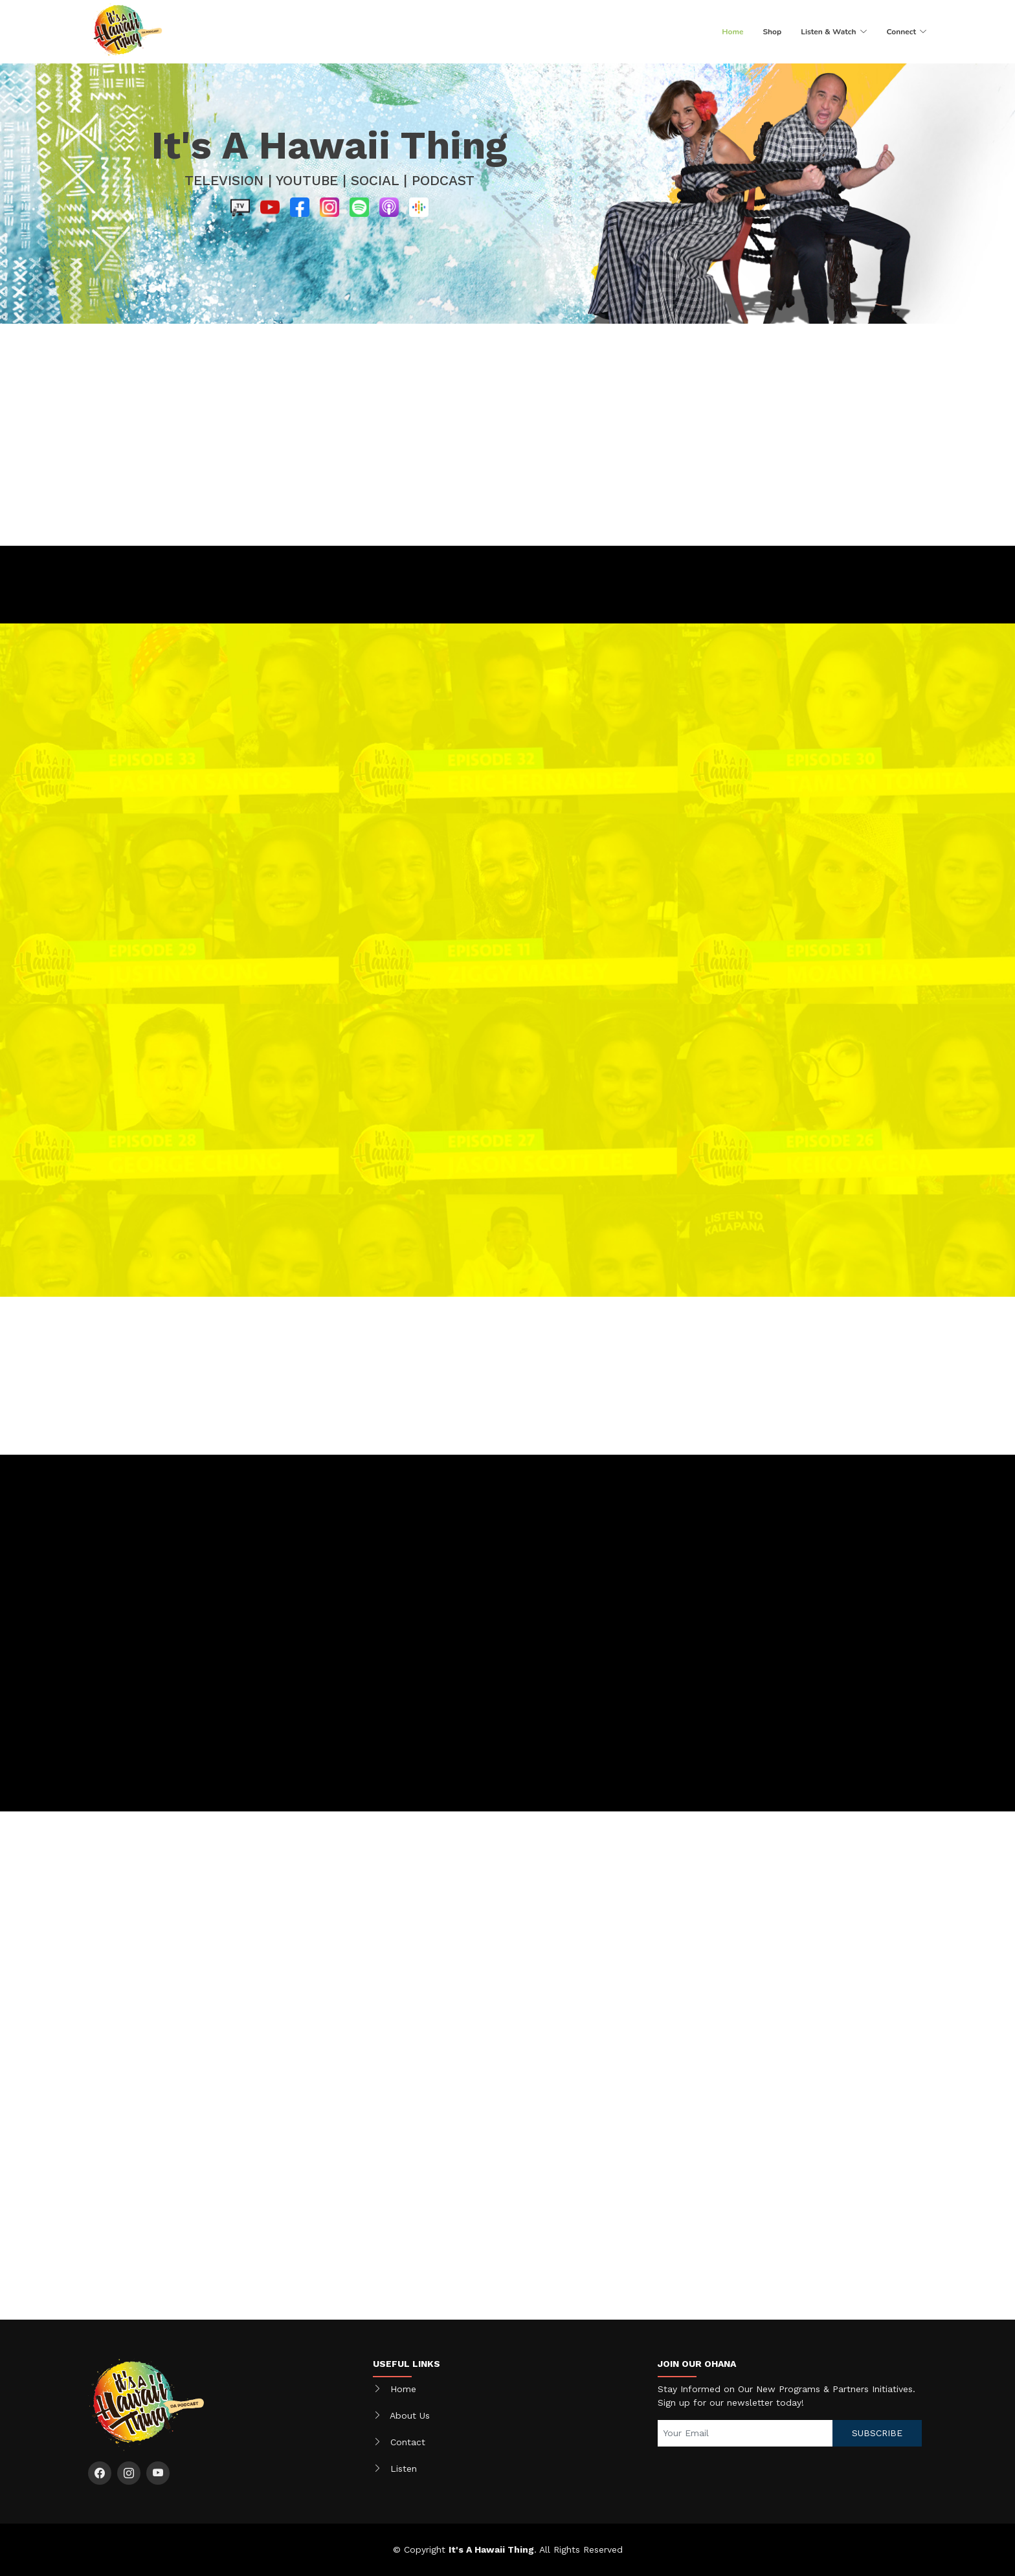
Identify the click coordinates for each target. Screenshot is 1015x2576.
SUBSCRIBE (877, 2433)
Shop (772, 32)
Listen (403, 2468)
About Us (410, 2415)
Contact (407, 2442)
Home (732, 32)
